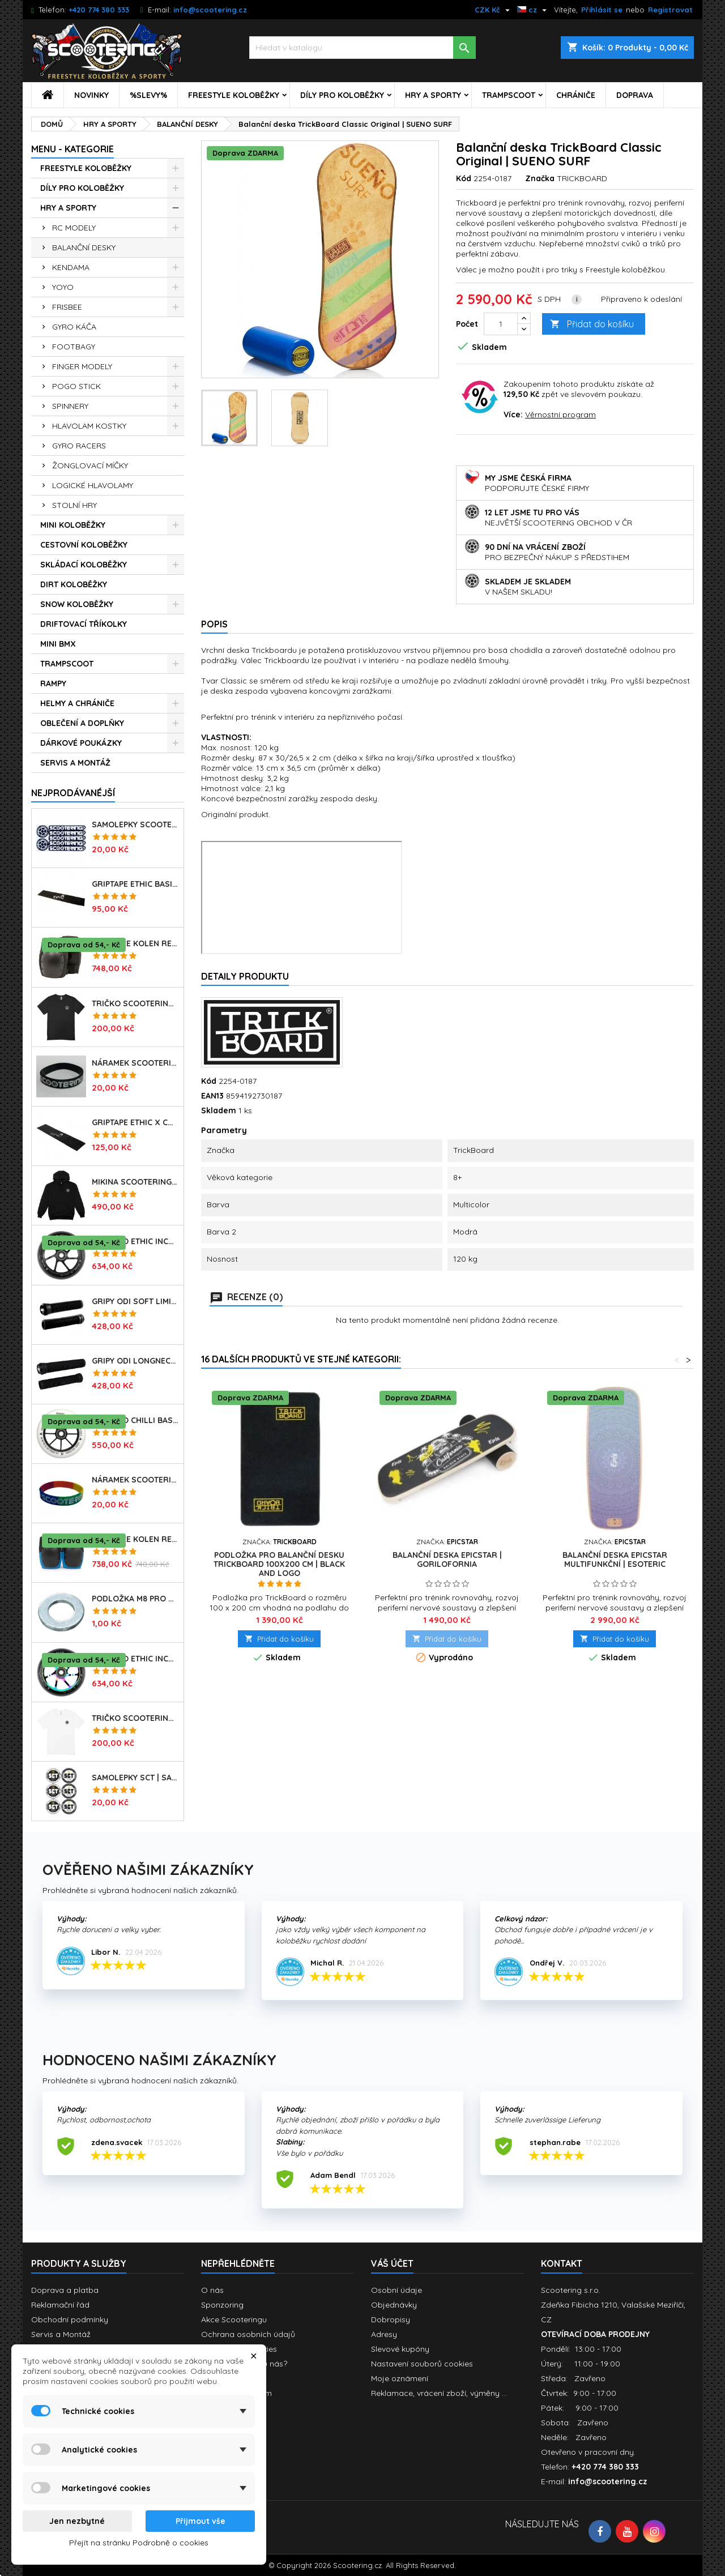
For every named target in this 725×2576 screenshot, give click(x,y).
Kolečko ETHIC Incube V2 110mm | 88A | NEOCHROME (135, 1658)
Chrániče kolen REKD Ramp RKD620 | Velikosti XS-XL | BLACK (135, 943)
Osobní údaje (396, 2290)
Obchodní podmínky (69, 2319)
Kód (463, 178)
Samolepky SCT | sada (135, 1777)
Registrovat (670, 9)
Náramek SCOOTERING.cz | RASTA (135, 1479)
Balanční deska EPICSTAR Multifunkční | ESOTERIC (614, 1559)
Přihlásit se (601, 9)
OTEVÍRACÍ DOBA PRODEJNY (595, 2334)
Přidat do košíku (592, 324)
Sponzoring (222, 2305)
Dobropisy (390, 2319)
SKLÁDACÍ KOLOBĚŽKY (83, 564)
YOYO (63, 287)
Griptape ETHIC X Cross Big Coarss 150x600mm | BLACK (135, 1122)
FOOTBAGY (73, 346)
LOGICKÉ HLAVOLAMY (92, 485)
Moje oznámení (399, 2378)
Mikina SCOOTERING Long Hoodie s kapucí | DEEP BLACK (135, 1181)
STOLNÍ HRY (74, 505)
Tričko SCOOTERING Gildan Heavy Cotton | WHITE (135, 1718)
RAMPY (53, 683)
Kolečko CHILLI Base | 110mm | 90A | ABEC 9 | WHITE (135, 1420)
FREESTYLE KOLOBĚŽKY (233, 95)
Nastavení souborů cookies (422, 2364)
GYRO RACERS (79, 446)
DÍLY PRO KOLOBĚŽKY (342, 95)
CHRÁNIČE (575, 95)
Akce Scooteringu (234, 2319)
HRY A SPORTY (433, 95)
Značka (540, 178)
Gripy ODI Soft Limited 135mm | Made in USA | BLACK (135, 1301)
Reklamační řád (60, 2305)
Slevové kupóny (400, 2349)
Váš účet (392, 2263)
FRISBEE (67, 307)
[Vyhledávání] (362, 47)
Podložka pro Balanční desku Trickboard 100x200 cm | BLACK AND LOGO (279, 1564)
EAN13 (212, 1096)
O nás (212, 2290)
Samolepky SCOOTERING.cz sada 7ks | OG (135, 824)
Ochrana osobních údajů (248, 2334)
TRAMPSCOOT (508, 95)
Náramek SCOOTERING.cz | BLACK (135, 1062)
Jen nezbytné (77, 2521)
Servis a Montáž (61, 2334)
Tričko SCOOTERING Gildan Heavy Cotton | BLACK (135, 1003)
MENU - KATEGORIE (72, 149)
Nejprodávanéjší (73, 792)
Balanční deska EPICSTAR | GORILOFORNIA (447, 1559)
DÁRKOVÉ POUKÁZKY (81, 743)
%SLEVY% (148, 95)
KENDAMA (70, 267)
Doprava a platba (65, 2290)
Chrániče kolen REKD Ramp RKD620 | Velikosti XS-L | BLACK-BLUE (135, 1539)
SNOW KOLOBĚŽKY (76, 604)
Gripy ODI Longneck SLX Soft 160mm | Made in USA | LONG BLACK (135, 1360)
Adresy (384, 2334)
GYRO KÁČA (74, 327)
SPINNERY (70, 406)
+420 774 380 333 (99, 9)
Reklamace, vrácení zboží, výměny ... (439, 2393)
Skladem (218, 1110)
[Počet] (501, 324)
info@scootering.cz (210, 9)
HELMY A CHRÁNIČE (77, 703)
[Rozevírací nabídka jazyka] (533, 9)
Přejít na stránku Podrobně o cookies (138, 2542)
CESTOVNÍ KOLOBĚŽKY (83, 545)
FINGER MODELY (82, 366)
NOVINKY (91, 95)
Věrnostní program (560, 414)
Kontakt (561, 2263)
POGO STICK (76, 386)
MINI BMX (58, 644)
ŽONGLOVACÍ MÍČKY (90, 465)
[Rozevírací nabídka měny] (494, 9)
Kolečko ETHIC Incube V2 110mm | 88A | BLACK (135, 1241)
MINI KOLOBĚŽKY (72, 525)
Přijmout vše (200, 2521)
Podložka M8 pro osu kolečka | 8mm (135, 1598)
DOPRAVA (634, 95)
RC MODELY (74, 228)
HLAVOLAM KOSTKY (89, 426)
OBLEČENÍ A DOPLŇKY (82, 723)
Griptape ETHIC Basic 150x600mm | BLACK (135, 883)
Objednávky (394, 2305)
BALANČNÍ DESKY (84, 247)
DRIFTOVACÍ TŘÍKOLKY (83, 624)
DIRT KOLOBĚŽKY (73, 584)
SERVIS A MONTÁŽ (75, 763)
